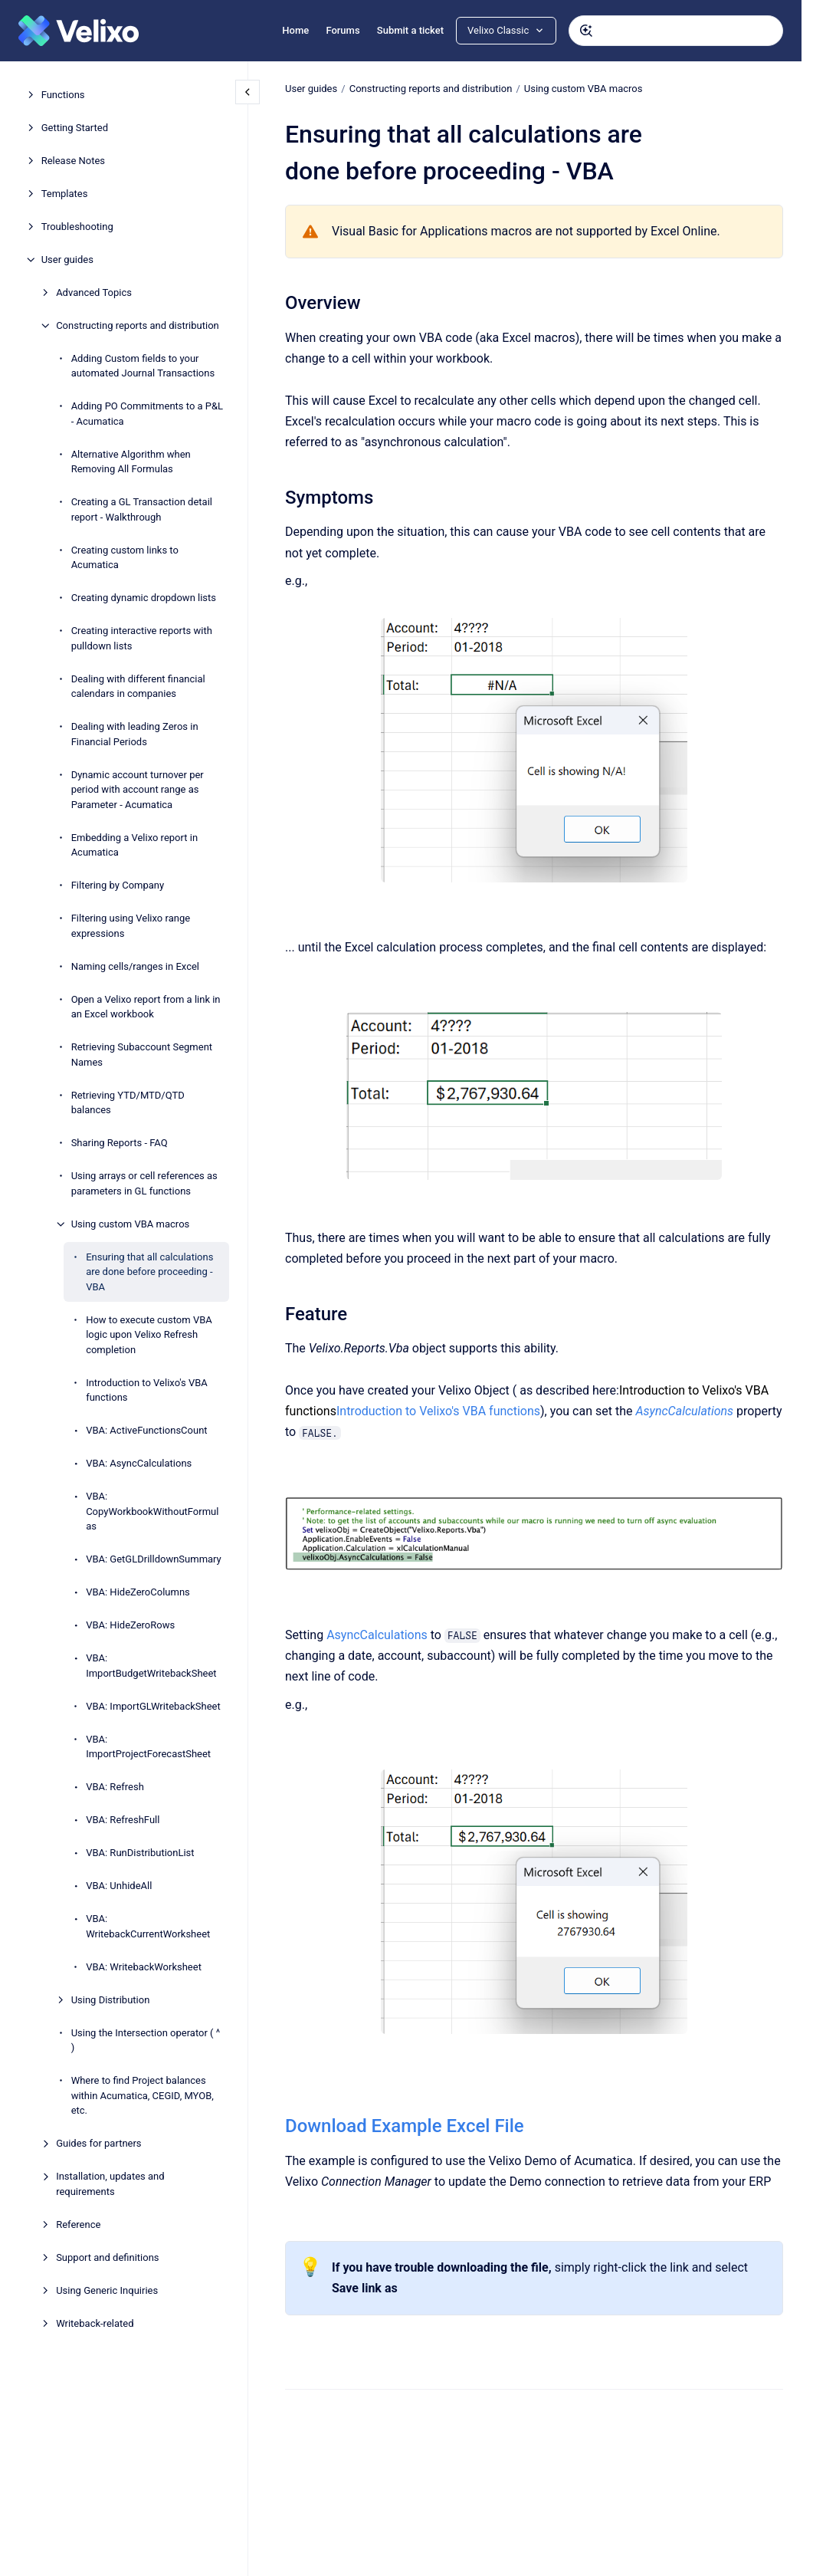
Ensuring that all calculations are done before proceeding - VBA (149, 1272)
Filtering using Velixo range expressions (130, 925)
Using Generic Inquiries (107, 2290)
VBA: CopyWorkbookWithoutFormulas (152, 1511)
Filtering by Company (118, 885)
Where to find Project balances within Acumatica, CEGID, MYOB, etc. (142, 2095)
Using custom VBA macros (130, 1224)
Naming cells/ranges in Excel (135, 966)
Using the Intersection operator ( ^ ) (146, 2040)
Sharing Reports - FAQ (119, 1142)
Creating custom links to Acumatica (125, 557)
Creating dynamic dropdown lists (143, 597)
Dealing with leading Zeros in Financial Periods (134, 734)
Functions (63, 94)
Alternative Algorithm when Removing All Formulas (131, 462)
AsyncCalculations (377, 1635)
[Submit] (586, 30)
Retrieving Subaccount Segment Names (141, 1054)
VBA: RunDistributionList (140, 1852)
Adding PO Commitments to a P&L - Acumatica (147, 413)
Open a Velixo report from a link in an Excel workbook (146, 1007)
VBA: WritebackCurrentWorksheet (148, 1926)
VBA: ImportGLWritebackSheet (153, 1706)
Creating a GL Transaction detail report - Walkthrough (141, 509)
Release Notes (73, 160)
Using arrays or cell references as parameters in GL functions (144, 1183)
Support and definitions (107, 2257)
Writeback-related (94, 2323)
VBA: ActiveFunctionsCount (146, 1430)
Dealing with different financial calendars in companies (138, 686)
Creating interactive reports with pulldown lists (141, 638)
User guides (67, 259)
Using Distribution (110, 2000)
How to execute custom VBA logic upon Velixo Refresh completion (149, 1334)
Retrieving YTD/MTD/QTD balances (128, 1102)
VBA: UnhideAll (119, 1885)
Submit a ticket (410, 30)
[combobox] (675, 30)
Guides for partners (98, 2143)
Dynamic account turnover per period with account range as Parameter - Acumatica (137, 789)
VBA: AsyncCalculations (139, 1463)
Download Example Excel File (404, 2126)
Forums (342, 30)
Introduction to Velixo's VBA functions (147, 1390)
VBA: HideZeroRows (130, 1625)
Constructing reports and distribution (137, 325)
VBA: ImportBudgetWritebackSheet (151, 1665)
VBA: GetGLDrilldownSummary (153, 1559)
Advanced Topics (94, 292)
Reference (78, 2224)
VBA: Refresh (115, 1786)
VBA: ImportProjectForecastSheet (148, 1746)
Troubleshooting (77, 226)
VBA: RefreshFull (122, 1819)
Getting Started (74, 127)
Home (295, 30)
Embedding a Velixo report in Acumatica (134, 845)
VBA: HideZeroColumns (138, 1592)
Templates (64, 193)
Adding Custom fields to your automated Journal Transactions (143, 366)
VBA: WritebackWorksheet (144, 1967)
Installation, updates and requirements (110, 2183)
